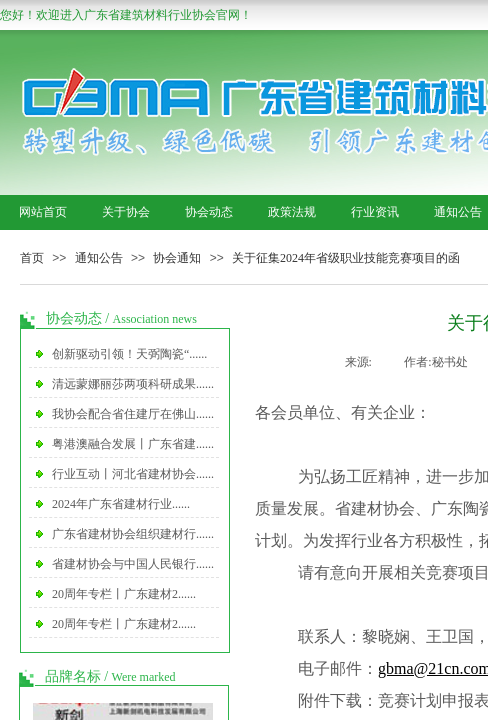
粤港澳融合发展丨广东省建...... (133, 444)
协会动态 (209, 212)
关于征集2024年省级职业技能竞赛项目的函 (346, 258)
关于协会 (126, 212)
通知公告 (99, 258)
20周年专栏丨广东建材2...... (124, 594)
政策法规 (292, 212)
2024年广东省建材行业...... (121, 504)
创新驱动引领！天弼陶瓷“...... (129, 354)
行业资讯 (375, 212)
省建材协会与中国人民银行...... (133, 564)
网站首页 (43, 212)
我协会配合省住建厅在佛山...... (133, 414)
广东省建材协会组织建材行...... (133, 534)
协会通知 (177, 258)
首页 (32, 258)
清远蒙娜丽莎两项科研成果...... (133, 384)
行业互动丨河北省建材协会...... (133, 474)
